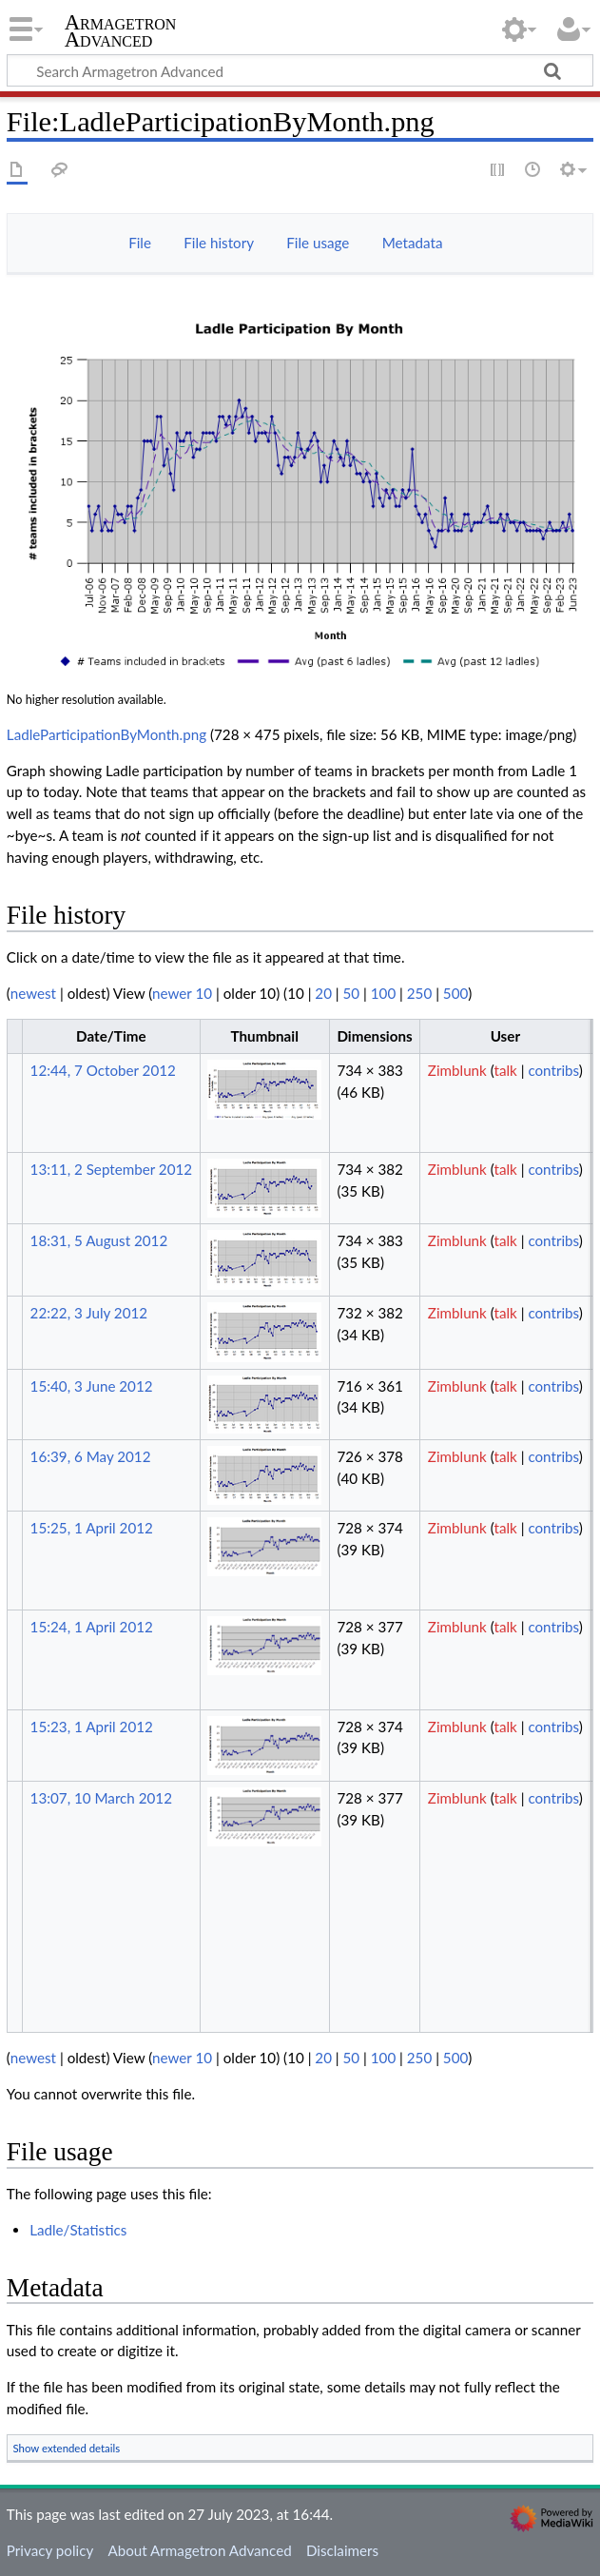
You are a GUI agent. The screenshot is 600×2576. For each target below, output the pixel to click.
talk (505, 1070)
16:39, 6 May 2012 (90, 1456)
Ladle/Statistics (77, 2229)
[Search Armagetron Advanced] (300, 70)
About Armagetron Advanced (199, 2550)
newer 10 (182, 993)
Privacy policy (50, 2550)
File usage (317, 242)
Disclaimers (342, 2550)
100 (383, 993)
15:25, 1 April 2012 (91, 1527)
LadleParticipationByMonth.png (106, 734)
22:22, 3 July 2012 (88, 1312)
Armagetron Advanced (121, 31)
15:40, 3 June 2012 (91, 1386)
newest (33, 993)
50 (351, 993)
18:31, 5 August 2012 (99, 1240)
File (139, 242)
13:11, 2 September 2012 (111, 1169)
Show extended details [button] (67, 2448)
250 (419, 993)
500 (455, 993)
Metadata (412, 242)
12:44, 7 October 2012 (103, 1070)
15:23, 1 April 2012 (91, 1726)
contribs (553, 1070)
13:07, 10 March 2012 (101, 1797)
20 (323, 993)
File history (219, 242)
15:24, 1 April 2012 (91, 1626)
